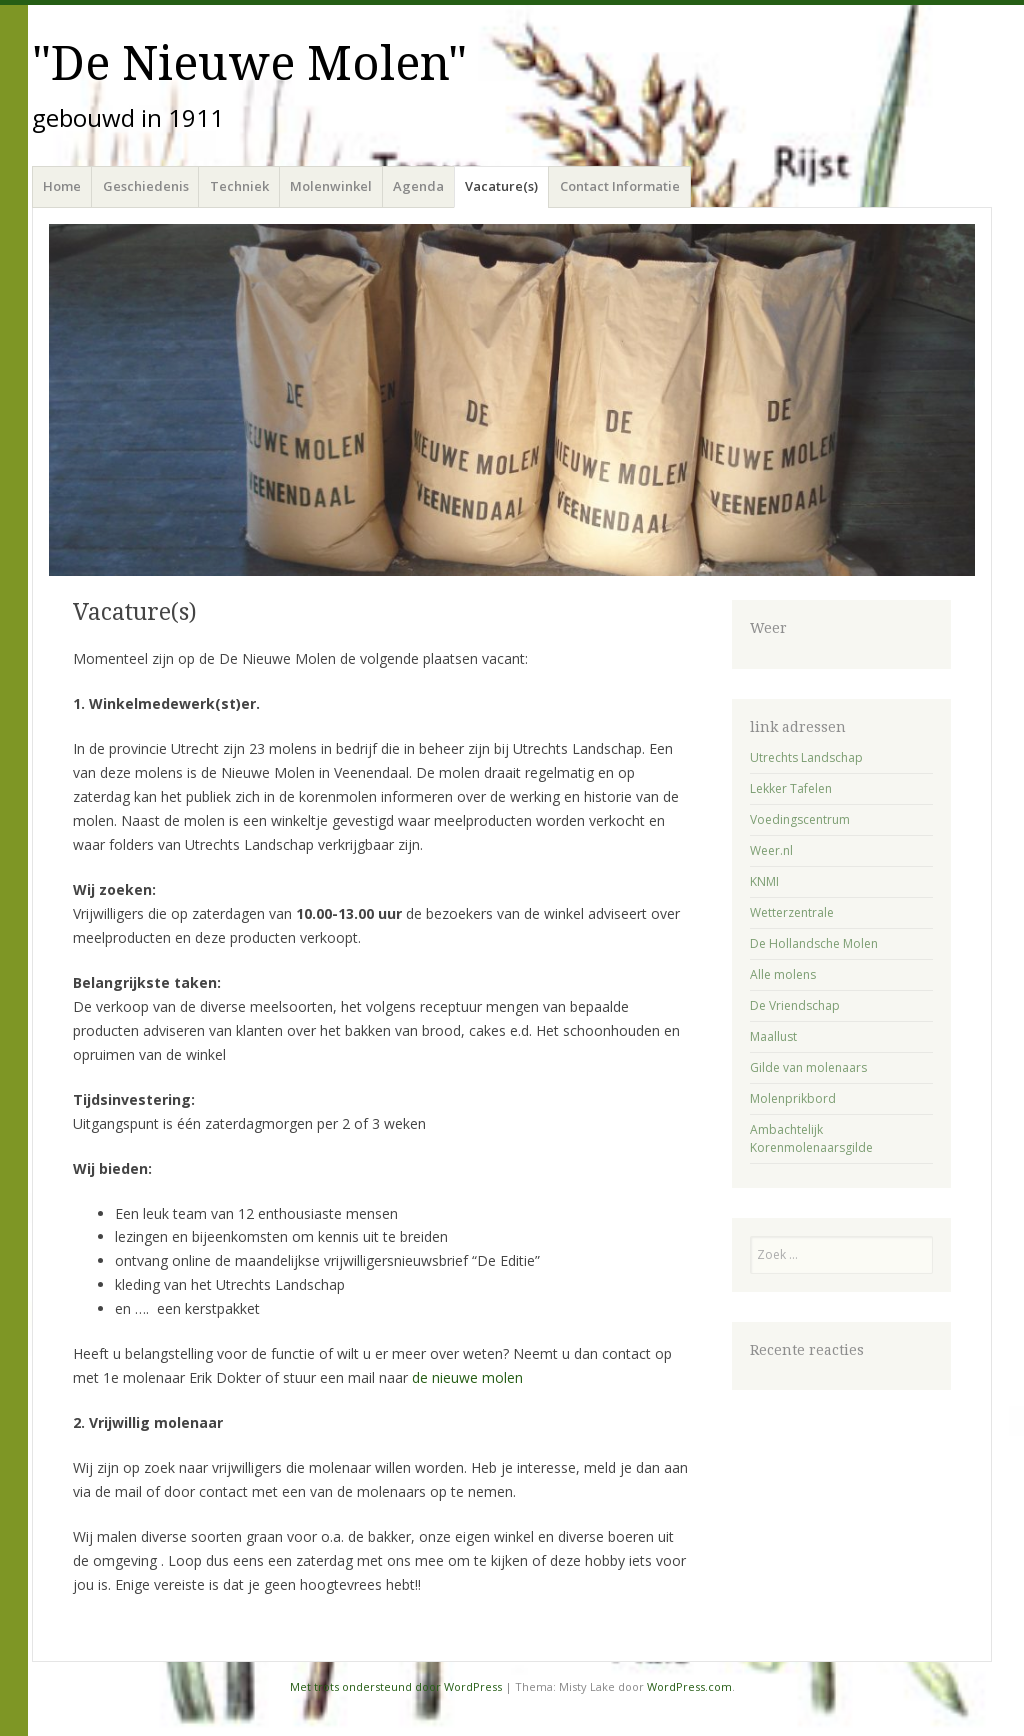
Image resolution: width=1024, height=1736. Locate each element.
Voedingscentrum (800, 819)
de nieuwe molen (467, 1377)
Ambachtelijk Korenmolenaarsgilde (811, 1138)
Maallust (773, 1036)
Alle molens (783, 974)
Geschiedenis (146, 186)
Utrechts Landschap (806, 757)
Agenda (418, 186)
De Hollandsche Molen (814, 943)
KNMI (764, 881)
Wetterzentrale (792, 912)
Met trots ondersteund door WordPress (396, 1686)
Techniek (239, 186)
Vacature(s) (501, 186)
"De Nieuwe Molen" (249, 63)
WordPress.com (689, 1686)
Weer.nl (771, 850)
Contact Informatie (620, 186)
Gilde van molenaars (808, 1067)
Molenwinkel (331, 186)
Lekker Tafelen (791, 788)
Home (62, 186)
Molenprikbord (793, 1098)
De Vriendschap (795, 1005)
